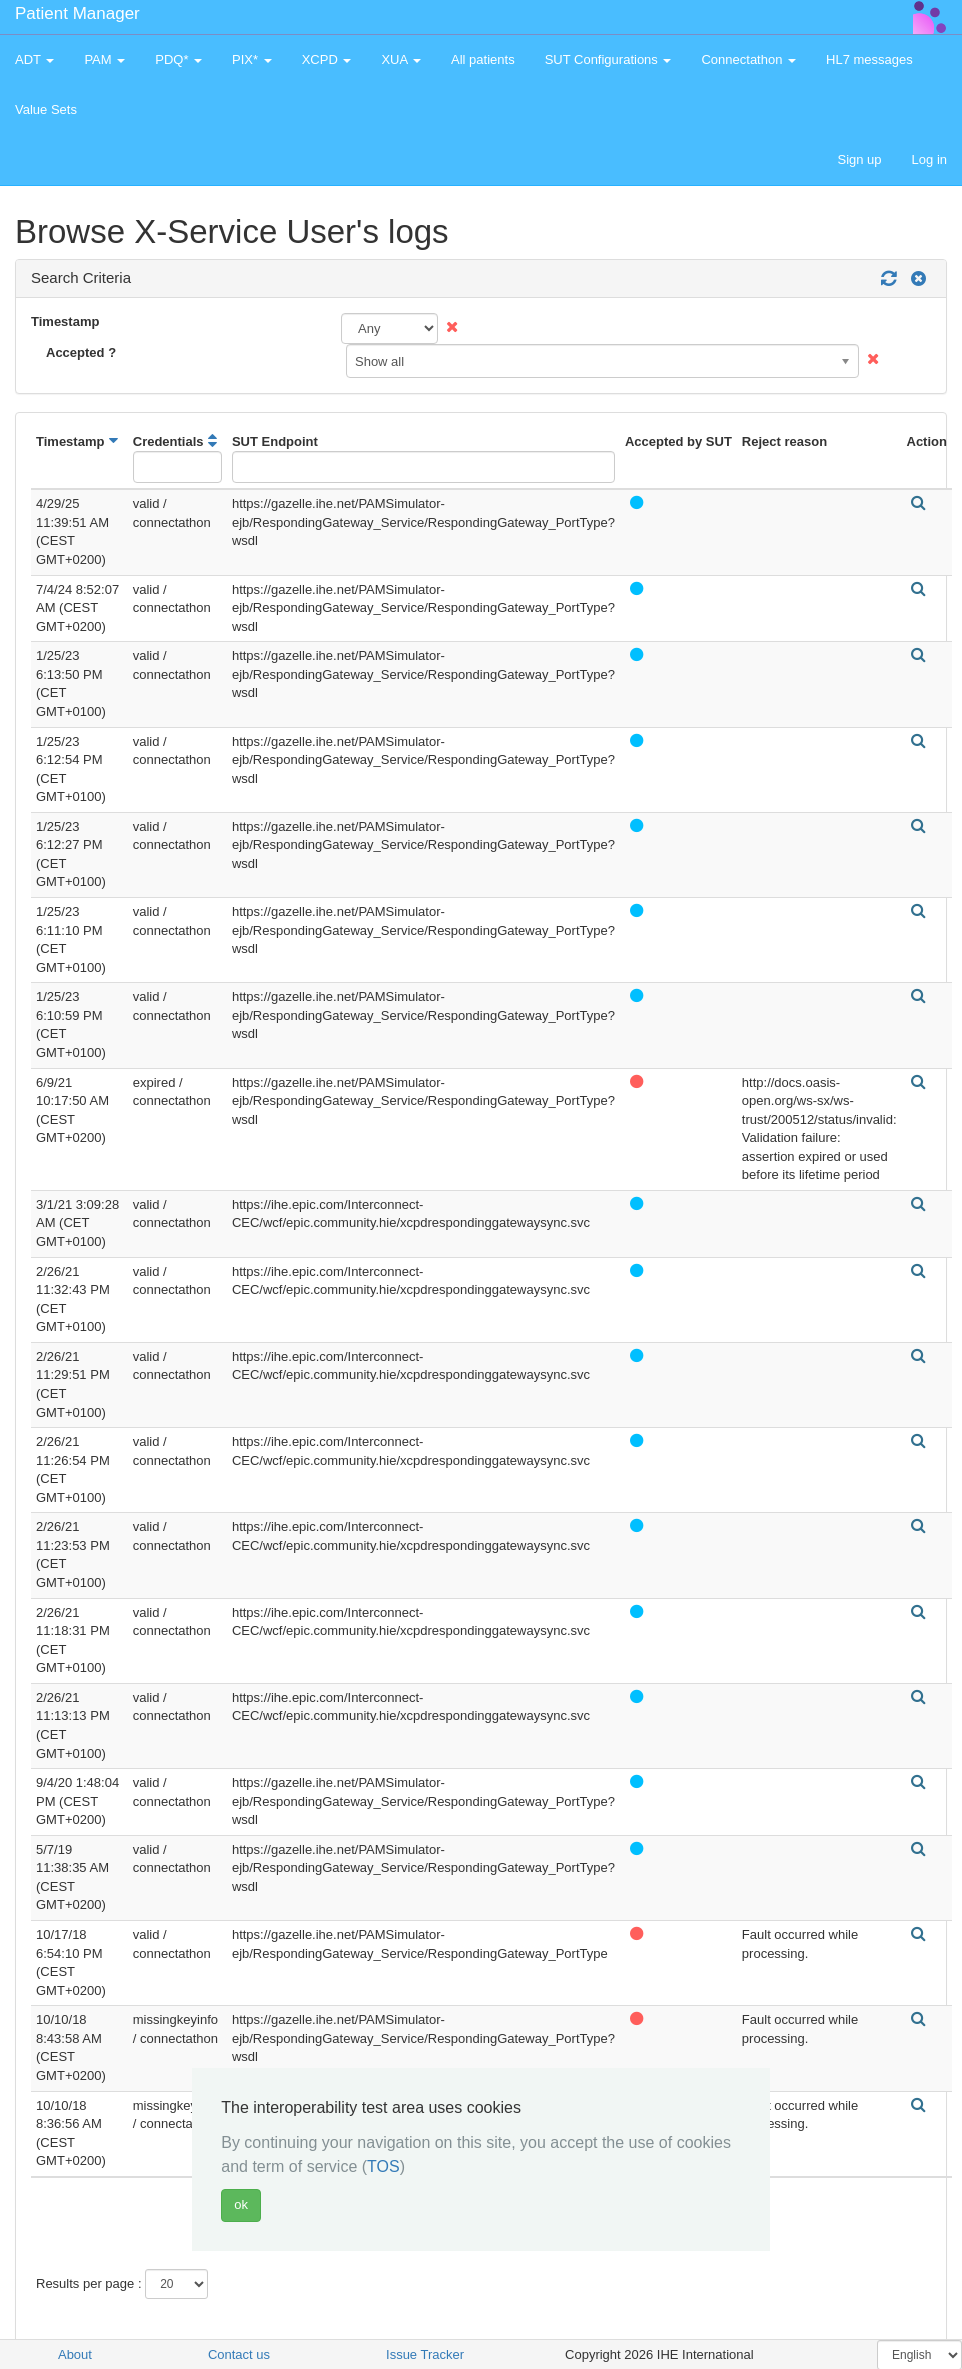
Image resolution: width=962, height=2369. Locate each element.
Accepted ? (81, 352)
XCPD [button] (327, 59)
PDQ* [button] (178, 59)
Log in (929, 159)
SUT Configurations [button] (608, 59)
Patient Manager (77, 13)
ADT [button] (34, 59)
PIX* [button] (252, 59)
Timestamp (65, 321)
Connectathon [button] (748, 59)
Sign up (859, 159)
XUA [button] (401, 59)
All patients (483, 59)
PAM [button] (104, 59)
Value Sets (46, 109)
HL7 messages (869, 59)
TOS (383, 2166)
